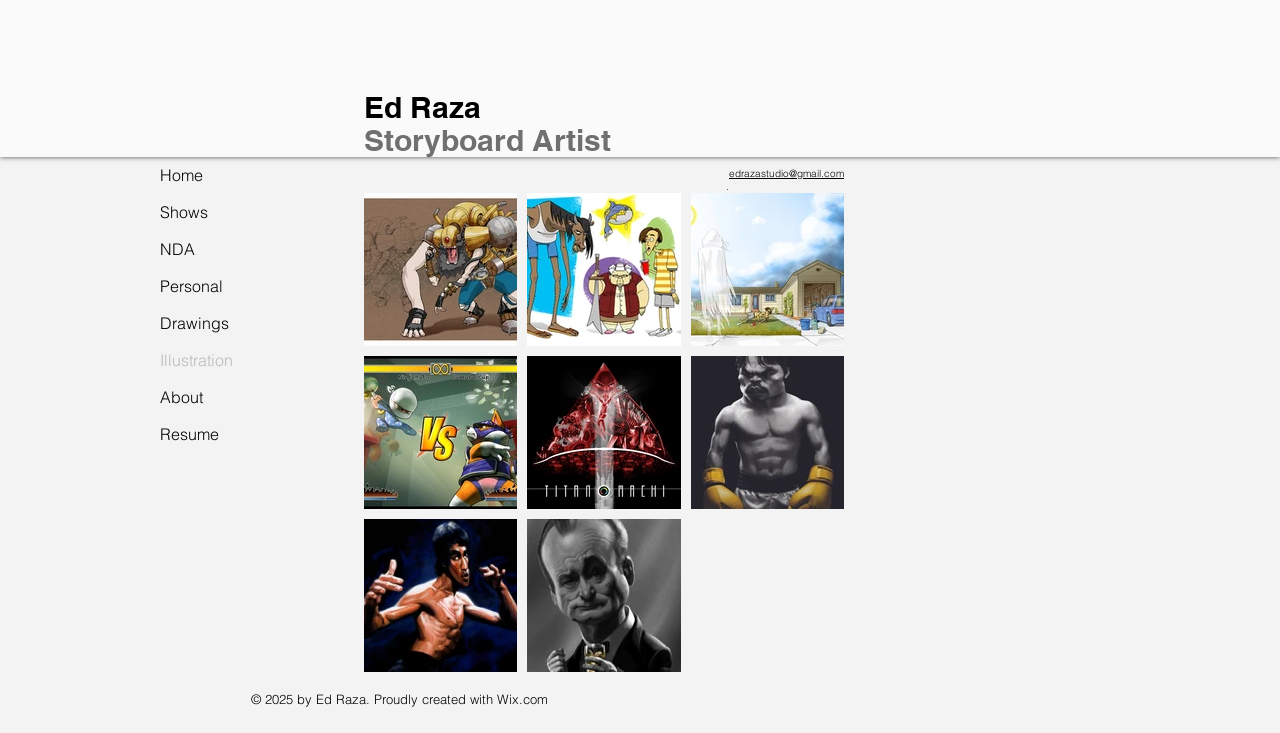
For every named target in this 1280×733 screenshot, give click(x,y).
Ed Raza (422, 107)
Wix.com (522, 699)
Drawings (194, 323)
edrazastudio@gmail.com (786, 173)
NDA (177, 249)
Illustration (196, 360)
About (181, 397)
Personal (191, 286)
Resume (189, 434)
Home (181, 175)
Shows (184, 212)
